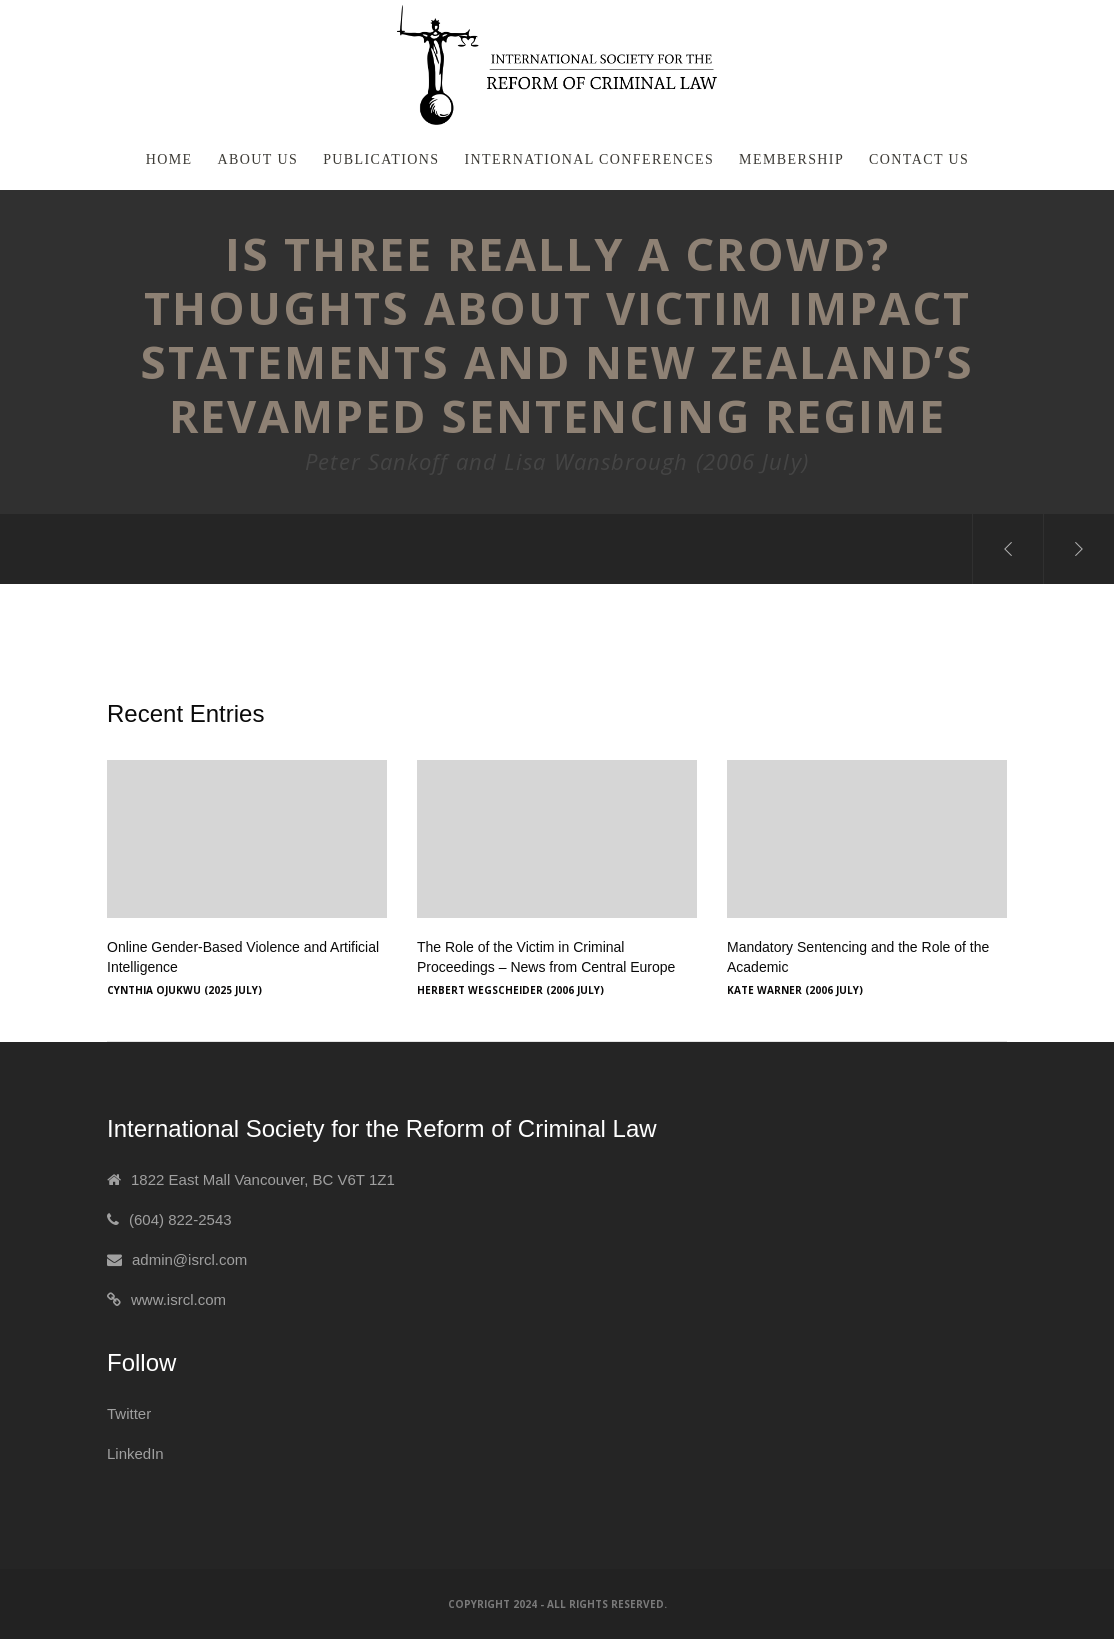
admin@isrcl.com (189, 1259)
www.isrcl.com (178, 1299)
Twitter (129, 1413)
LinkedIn (135, 1453)
